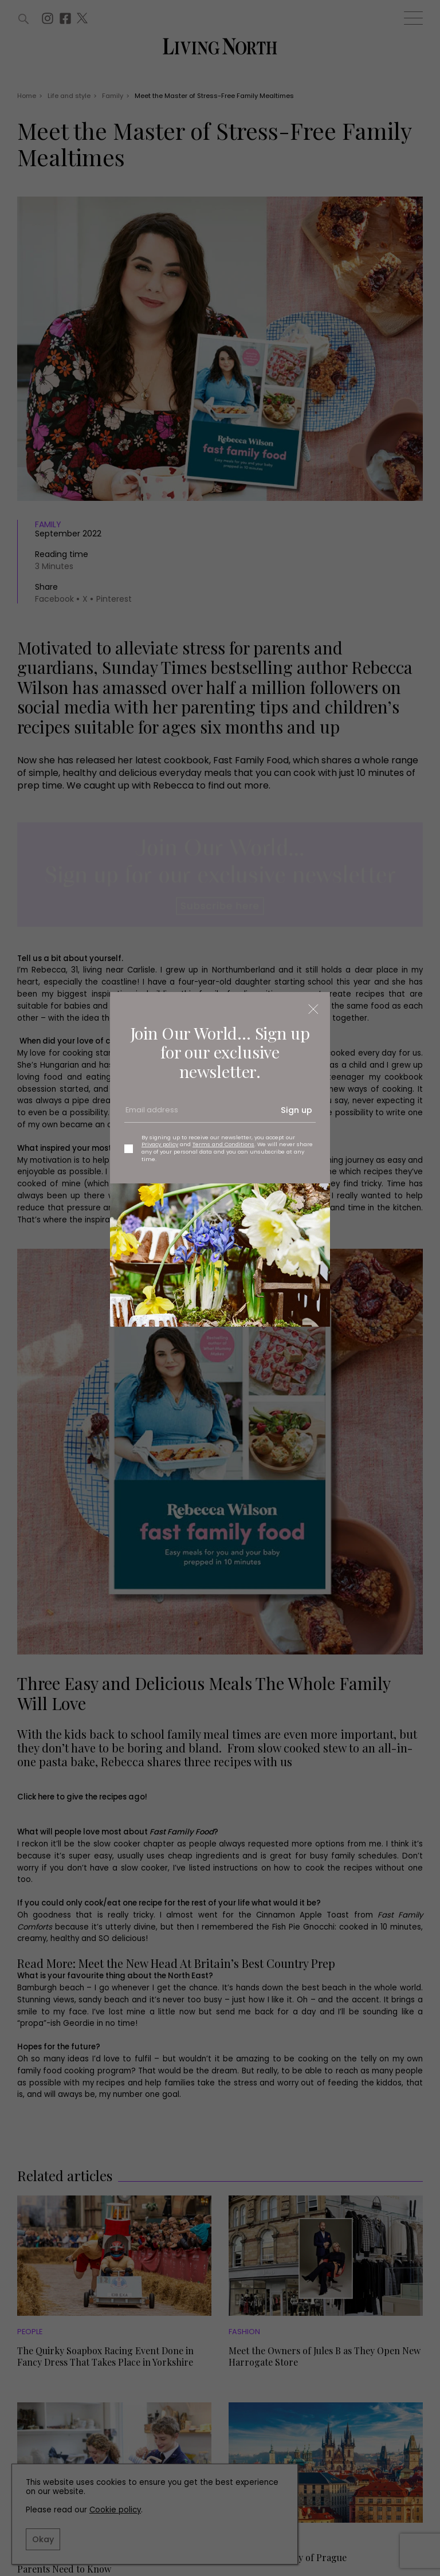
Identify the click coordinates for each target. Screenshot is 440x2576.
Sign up (296, 1110)
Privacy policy (160, 1144)
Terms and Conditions (223, 1144)
